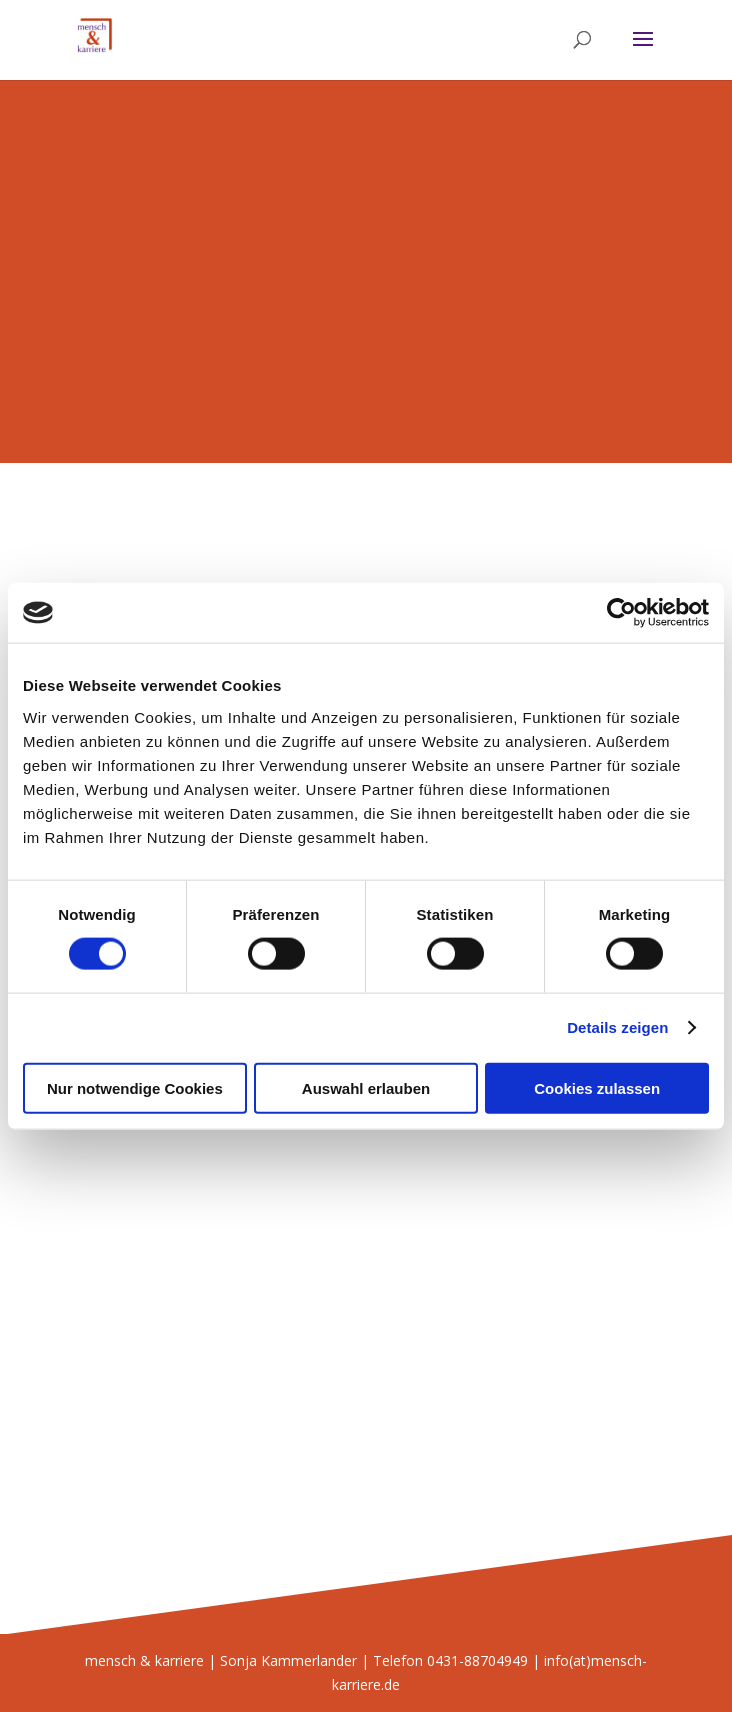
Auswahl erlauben (366, 1087)
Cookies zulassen (597, 1087)
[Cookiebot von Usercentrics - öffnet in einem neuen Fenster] (621, 613)
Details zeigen (617, 1027)
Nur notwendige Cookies (135, 1087)
